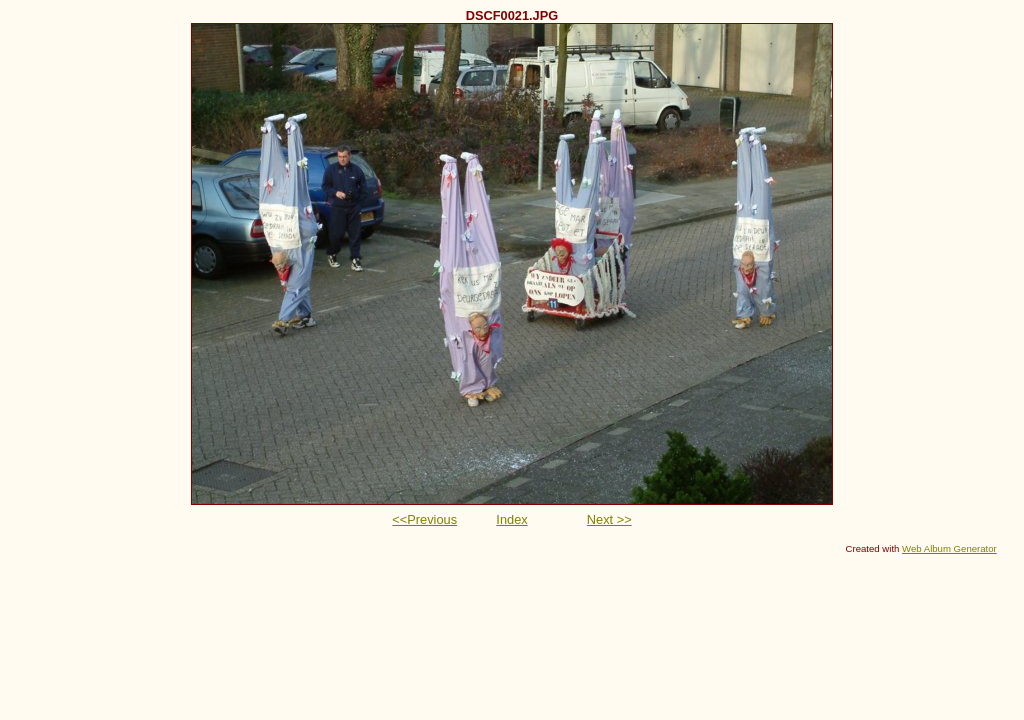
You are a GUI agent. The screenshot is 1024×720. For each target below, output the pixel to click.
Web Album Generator (949, 548)
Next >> (609, 519)
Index (511, 519)
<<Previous (424, 519)
